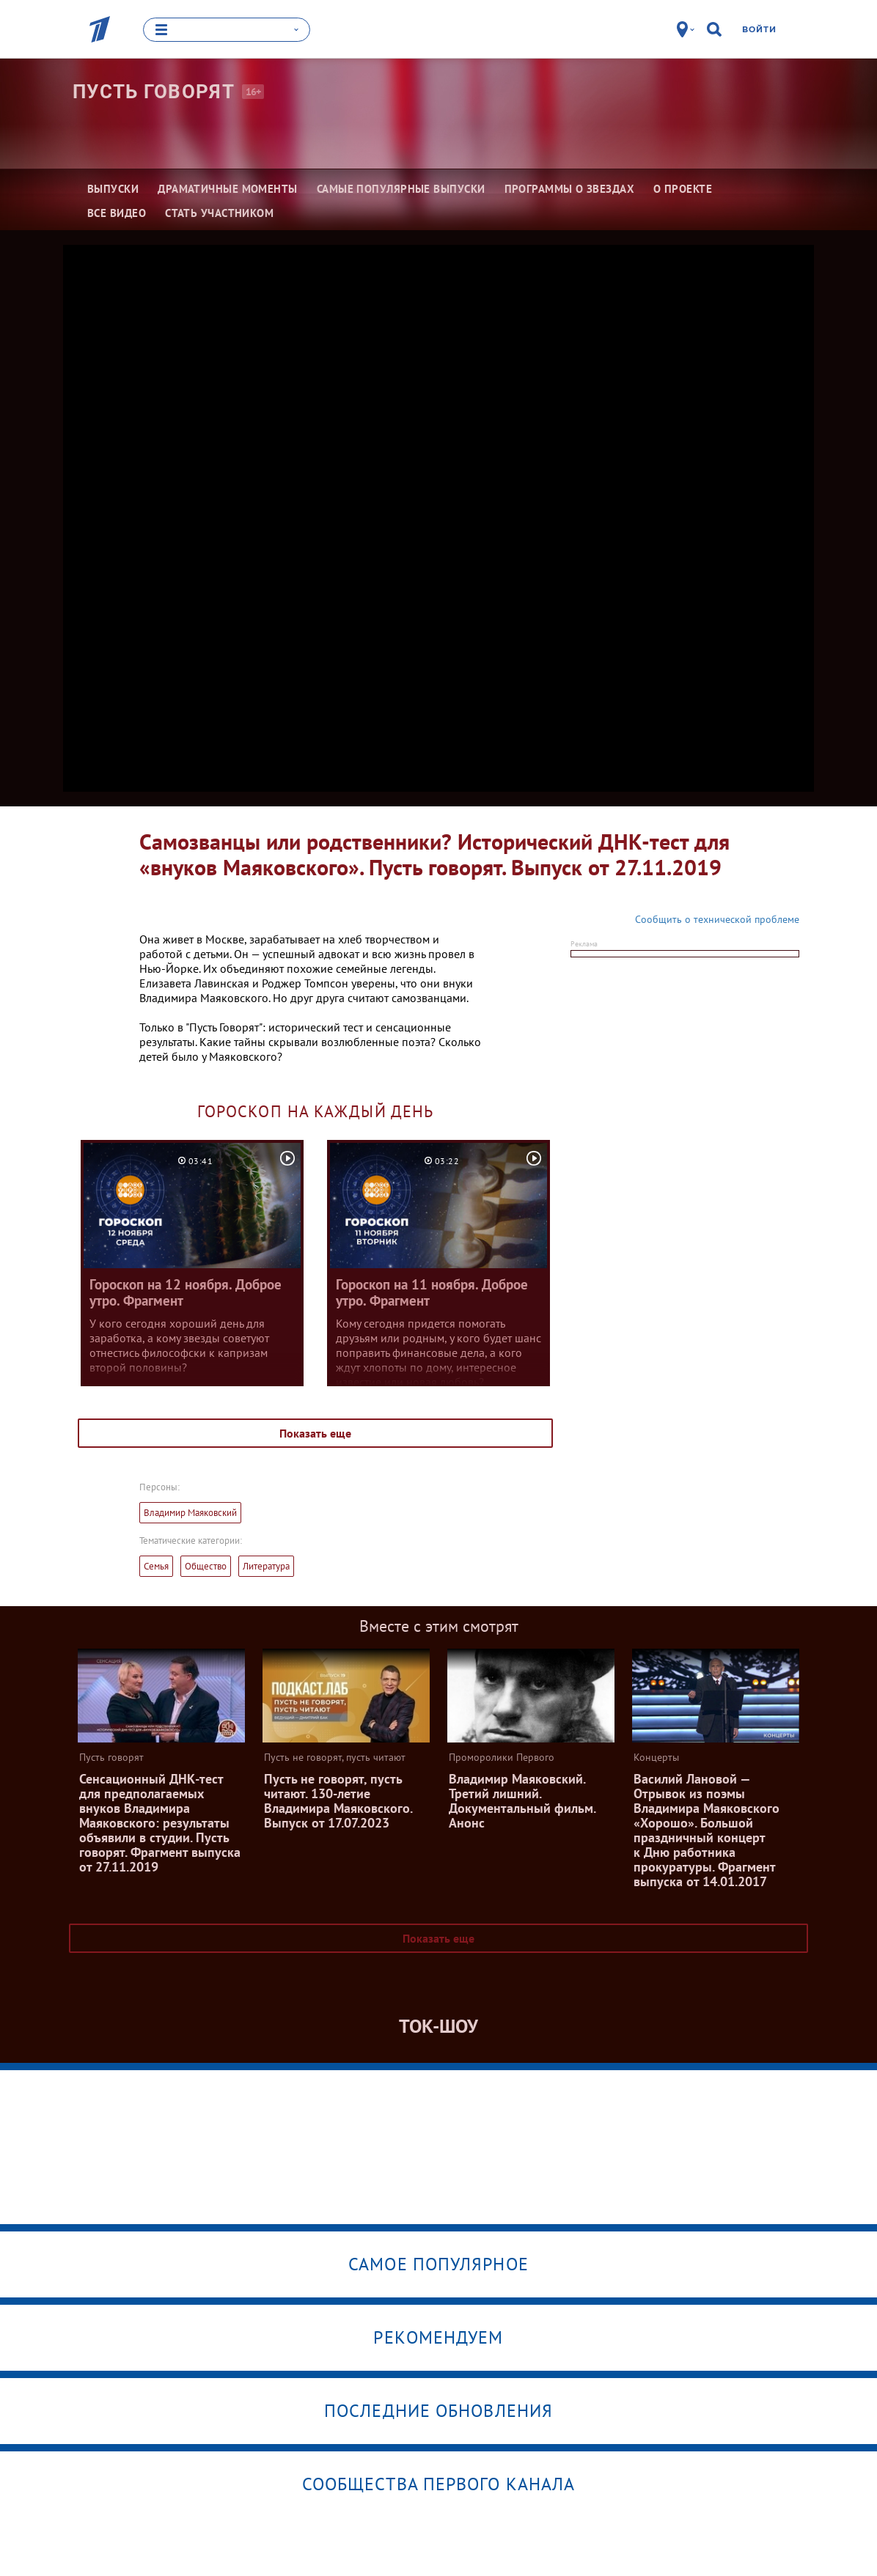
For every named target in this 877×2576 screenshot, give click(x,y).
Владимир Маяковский (190, 1512)
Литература (266, 1566)
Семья (156, 1566)
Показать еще (315, 1433)
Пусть (154, 92)
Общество (206, 1566)
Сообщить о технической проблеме (717, 919)
